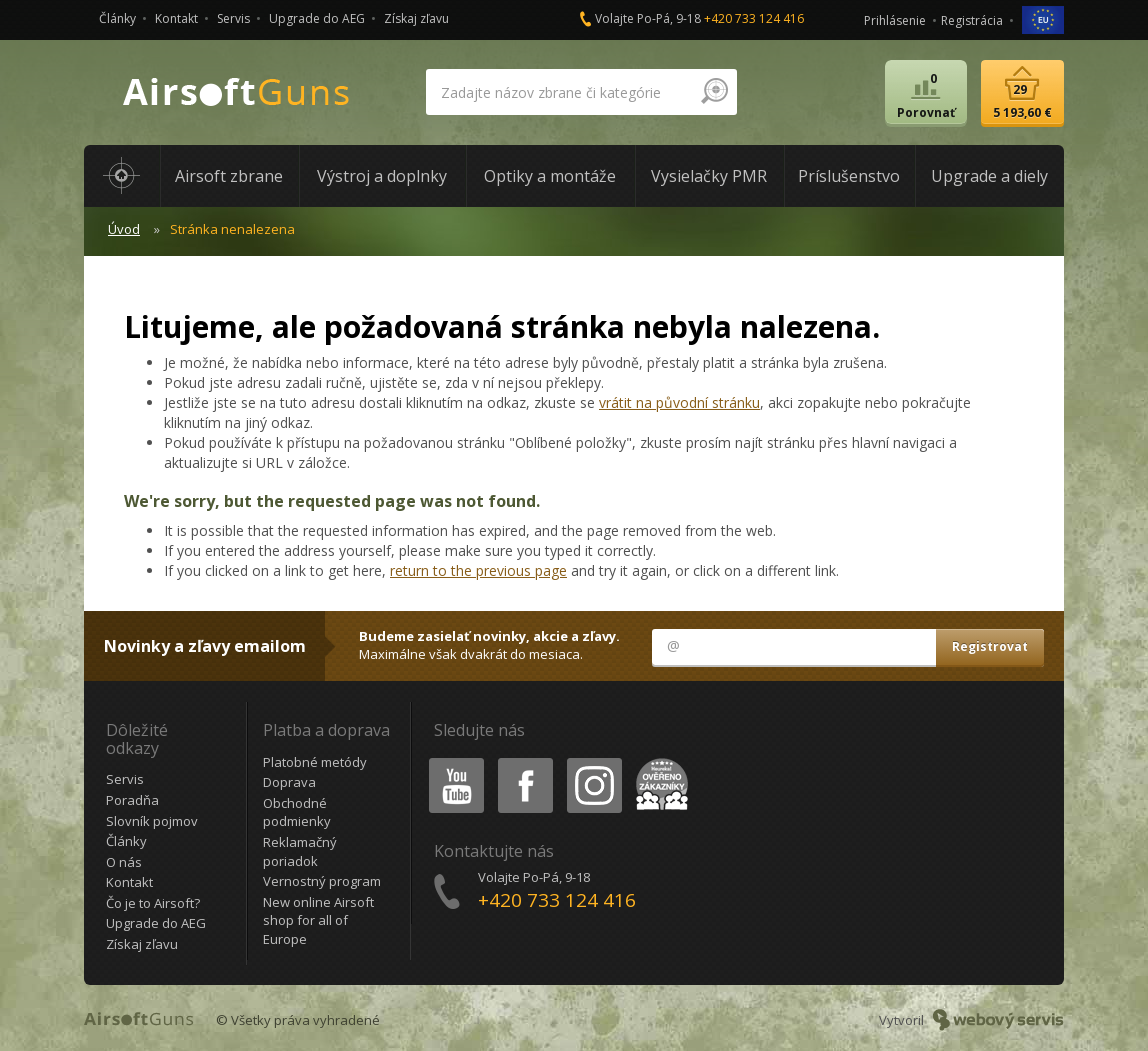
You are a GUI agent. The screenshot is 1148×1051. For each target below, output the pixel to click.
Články (117, 18)
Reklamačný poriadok (300, 851)
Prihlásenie (895, 20)
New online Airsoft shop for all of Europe (318, 920)
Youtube (450, 761)
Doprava (289, 782)
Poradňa (132, 800)
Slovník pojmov (152, 821)
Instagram (593, 761)
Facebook (523, 761)
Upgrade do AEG (317, 18)
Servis (233, 18)
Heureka (658, 761)
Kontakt (176, 18)
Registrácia (972, 20)
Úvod (124, 229)
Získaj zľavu (416, 18)
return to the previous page (478, 570)
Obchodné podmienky (297, 812)
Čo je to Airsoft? (153, 903)
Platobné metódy (315, 762)
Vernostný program (322, 881)
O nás (124, 862)
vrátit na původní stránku (679, 402)
